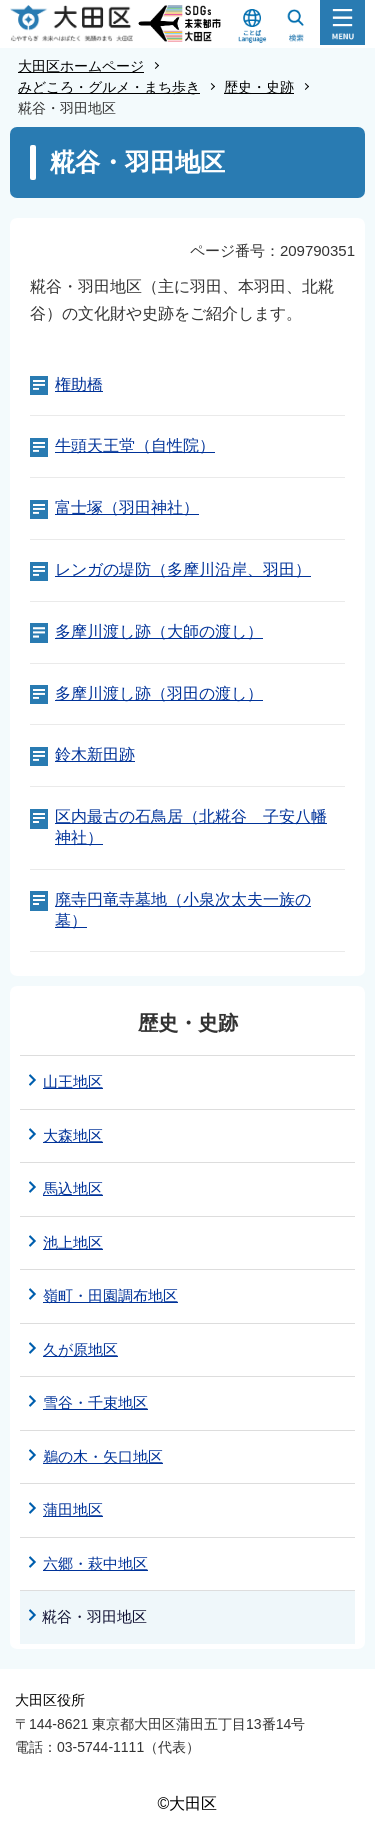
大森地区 (73, 1135)
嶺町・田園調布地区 (110, 1295)
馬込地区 (73, 1188)
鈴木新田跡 (95, 754)
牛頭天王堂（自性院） (135, 445)
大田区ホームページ (81, 66)
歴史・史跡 (259, 87)
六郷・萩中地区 (95, 1563)
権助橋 (79, 384)
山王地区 (73, 1081)
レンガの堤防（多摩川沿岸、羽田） (183, 569)
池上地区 (73, 1242)
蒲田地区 (73, 1509)
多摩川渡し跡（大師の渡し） (159, 631)
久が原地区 (80, 1349)
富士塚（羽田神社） (127, 507)
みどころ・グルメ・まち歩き (109, 87)
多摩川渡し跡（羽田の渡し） (159, 693)
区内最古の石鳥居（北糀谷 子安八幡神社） (191, 827)
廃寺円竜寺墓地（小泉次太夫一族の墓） (183, 910)
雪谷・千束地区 (95, 1402)
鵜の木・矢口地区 (103, 1456)
